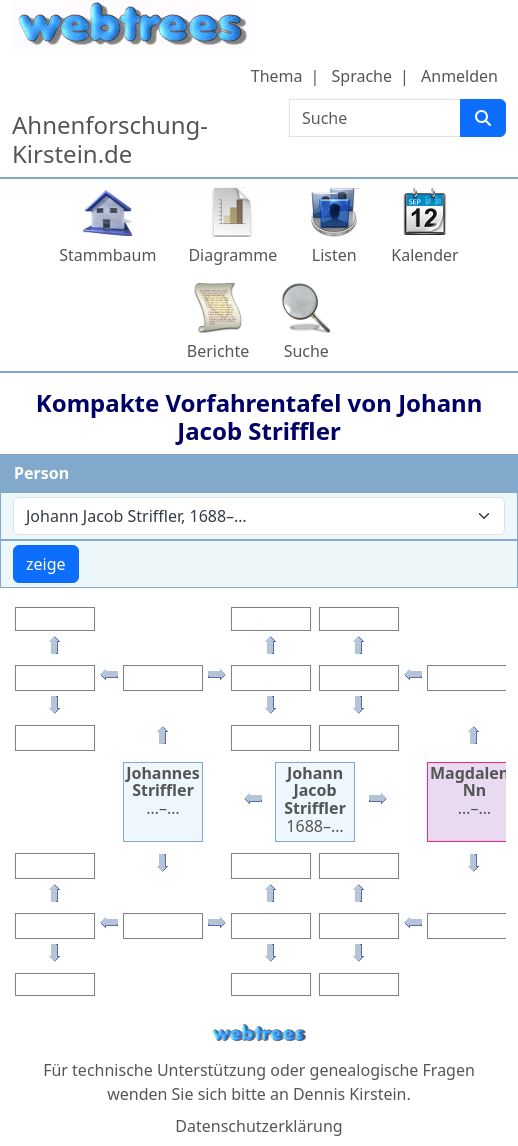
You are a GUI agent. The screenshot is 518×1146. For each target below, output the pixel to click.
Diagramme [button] (232, 255)
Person (41, 473)
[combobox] (259, 516)
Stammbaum (107, 255)
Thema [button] (277, 76)
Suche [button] (306, 351)
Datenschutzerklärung (258, 1126)
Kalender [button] (424, 255)
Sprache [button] (362, 76)
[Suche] (483, 118)
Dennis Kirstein (350, 1094)
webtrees (259, 1033)
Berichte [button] (218, 351)
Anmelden (459, 76)
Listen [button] (334, 255)
